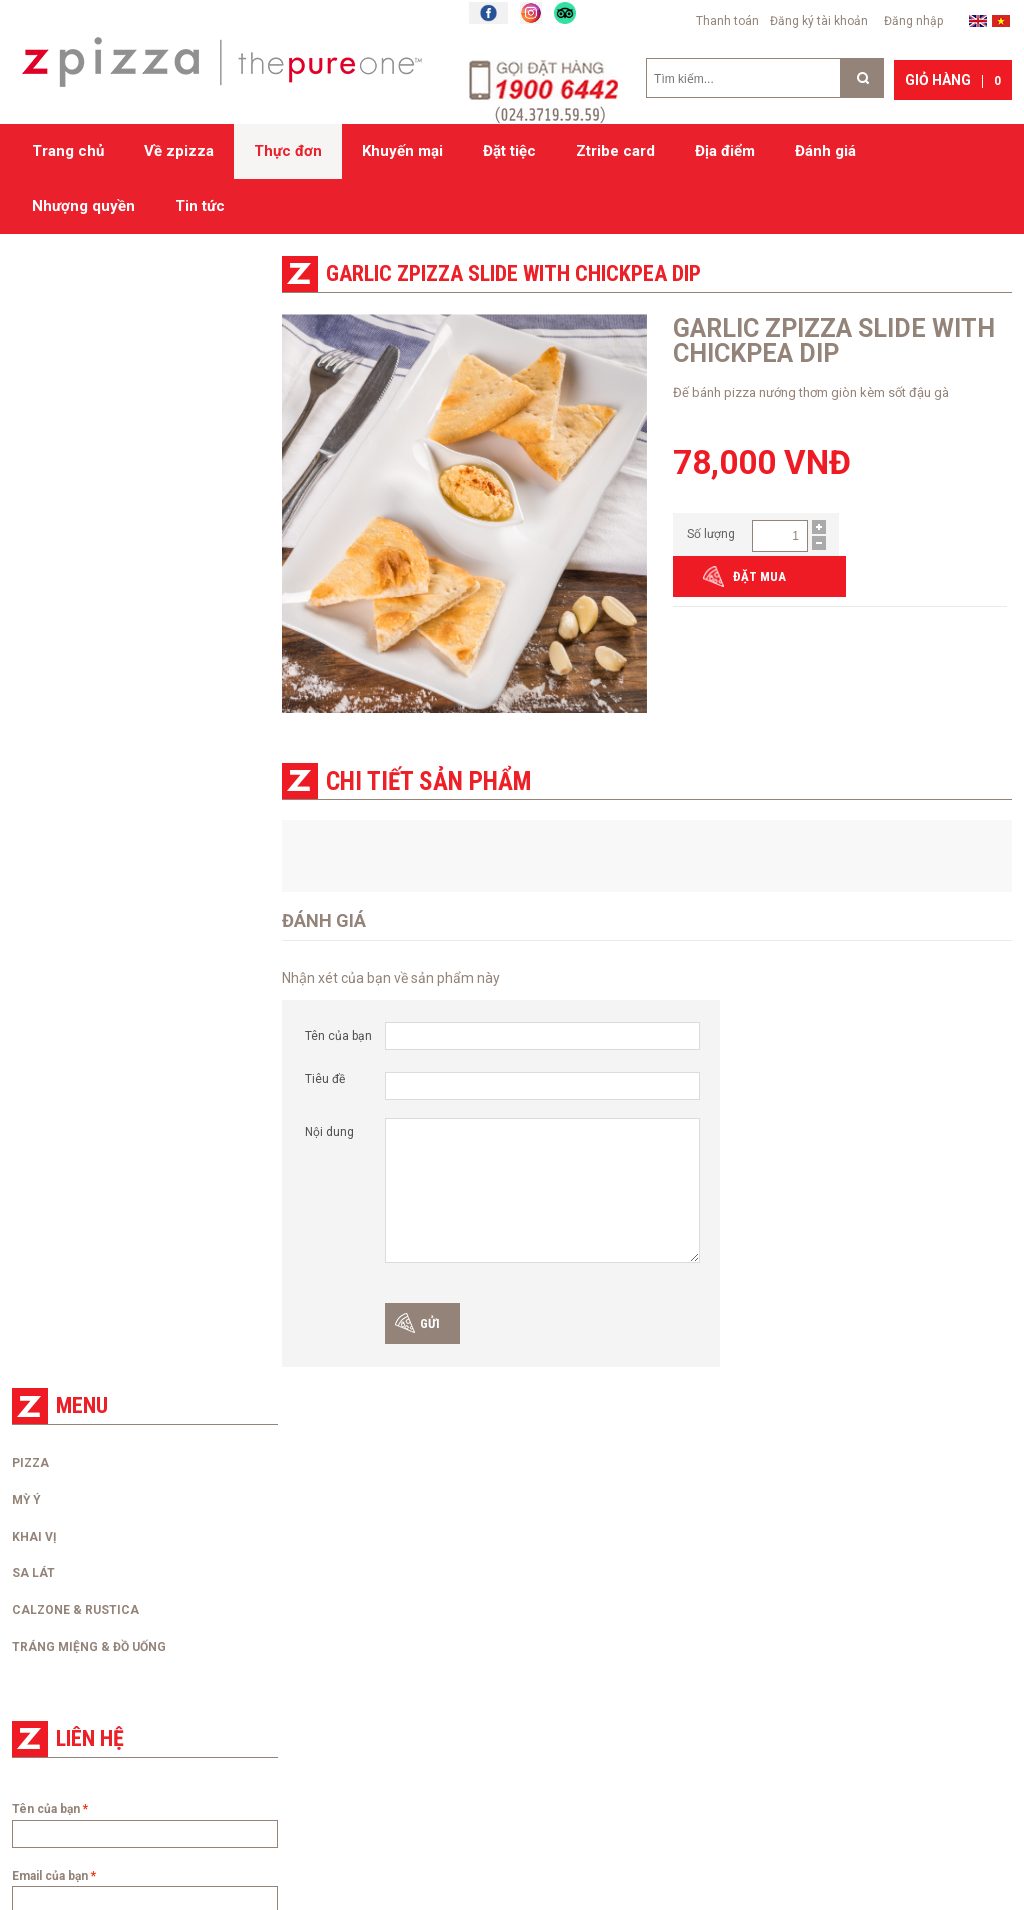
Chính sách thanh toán (332, 1595)
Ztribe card (615, 151)
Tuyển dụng (41, 1595)
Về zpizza (179, 151)
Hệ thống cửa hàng (610, 1521)
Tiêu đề (325, 1078)
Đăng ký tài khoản (819, 21)
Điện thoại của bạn (62, 809)
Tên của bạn (338, 1035)
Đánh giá (825, 151)
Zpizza (846, 1531)
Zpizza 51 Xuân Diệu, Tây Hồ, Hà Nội (627, 1545)
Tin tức (200, 206)
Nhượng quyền (83, 206)
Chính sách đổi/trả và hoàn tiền (355, 1620)
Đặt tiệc (509, 151)
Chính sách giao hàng (329, 1570)
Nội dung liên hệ (57, 876)
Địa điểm (725, 151)
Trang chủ (68, 151)
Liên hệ (29, 1570)
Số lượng (711, 533)
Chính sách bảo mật (324, 1645)
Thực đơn (288, 151)
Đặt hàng (294, 1545)
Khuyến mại (402, 151)
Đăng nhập (913, 21)
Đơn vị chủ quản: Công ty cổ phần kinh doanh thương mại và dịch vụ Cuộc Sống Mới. (633, 1595)
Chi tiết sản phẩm (428, 780)
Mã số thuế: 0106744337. (598, 1695)
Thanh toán (727, 21)
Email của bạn (50, 743)
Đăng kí (531, 1738)
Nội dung (329, 1131)
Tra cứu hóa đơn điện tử (75, 1645)
